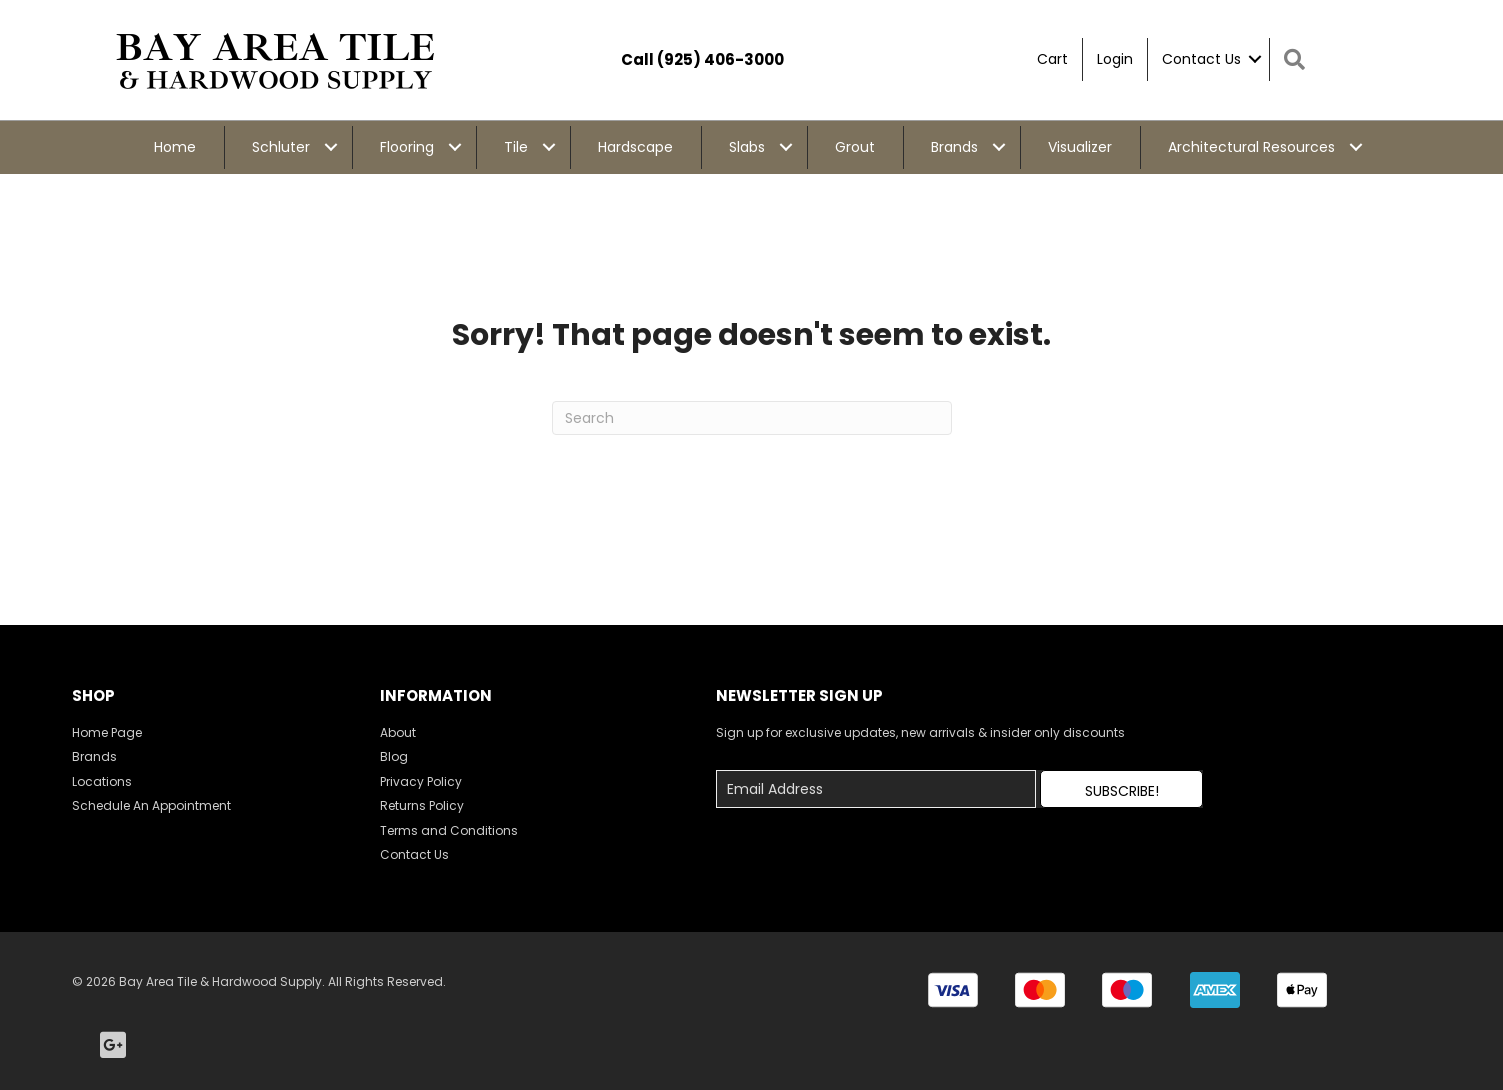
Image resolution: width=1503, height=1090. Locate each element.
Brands (954, 147)
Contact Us (1201, 59)
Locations (102, 781)
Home (175, 147)
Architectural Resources (1251, 147)
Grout (855, 147)
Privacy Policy (421, 781)
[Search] (752, 418)
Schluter (281, 147)
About (398, 732)
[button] (1121, 789)
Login (1115, 59)
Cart (1052, 59)
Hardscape (635, 147)
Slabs (747, 147)
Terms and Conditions (449, 830)
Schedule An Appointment (151, 805)
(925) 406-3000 (720, 59)
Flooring (407, 147)
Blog (394, 756)
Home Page (107, 732)
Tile (516, 147)
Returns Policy (422, 805)
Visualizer (1080, 147)
